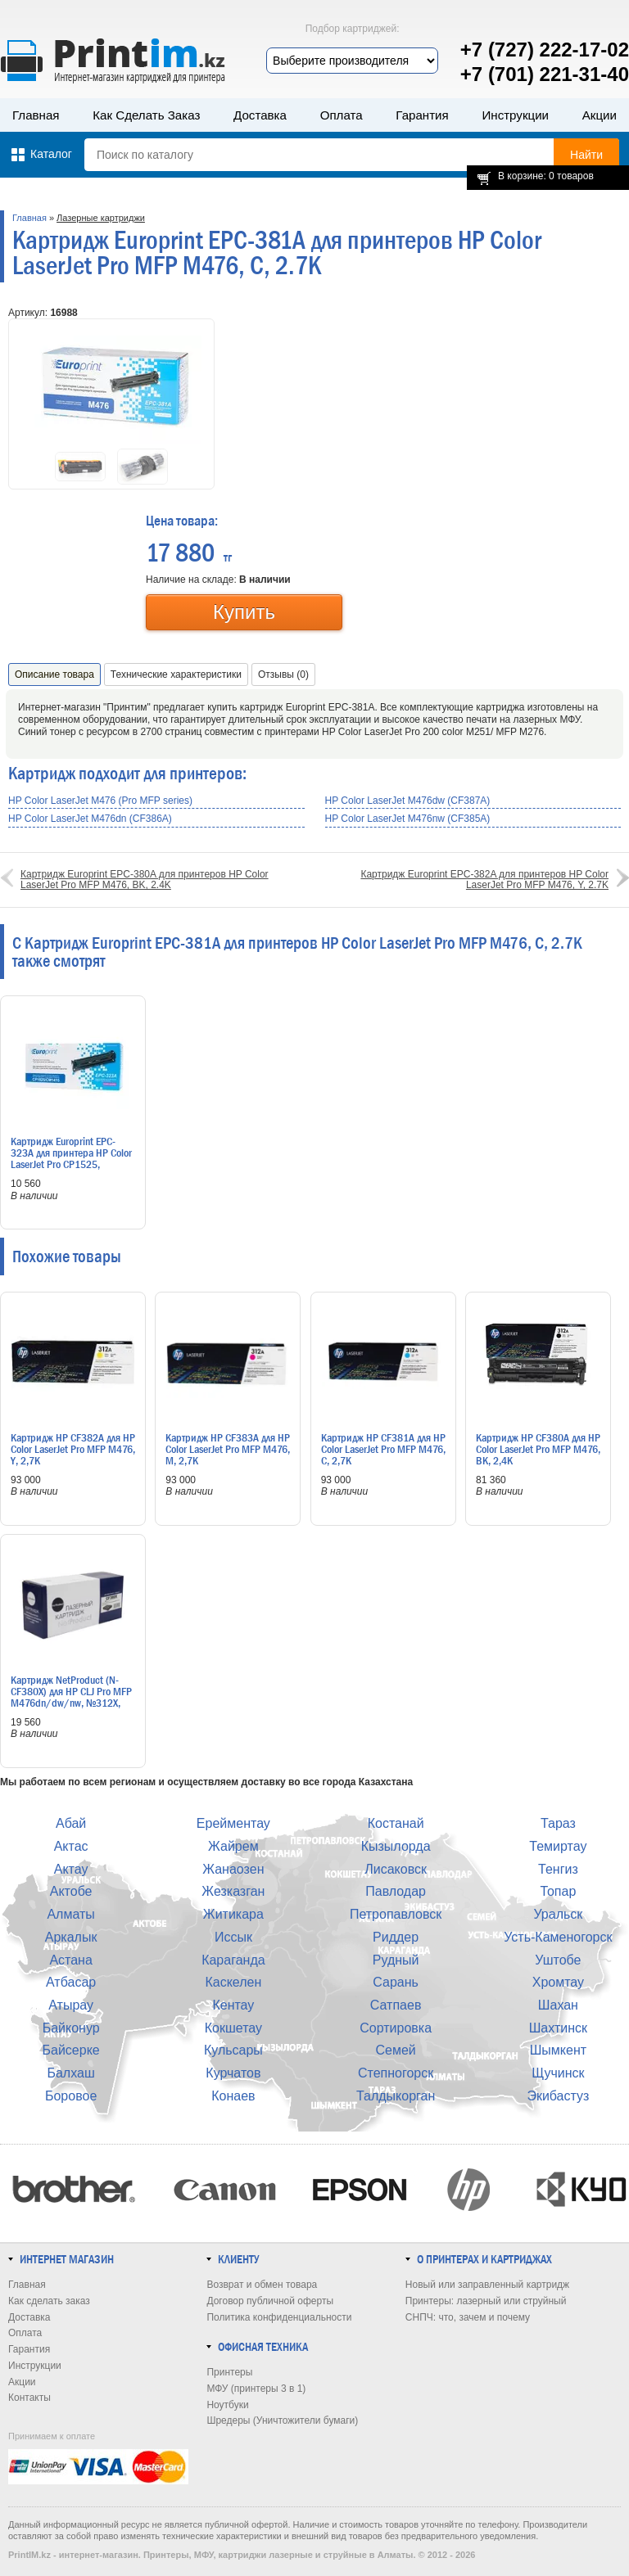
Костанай (396, 1823)
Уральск (557, 1914)
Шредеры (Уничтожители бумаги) (282, 2420)
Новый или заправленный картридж (487, 2284)
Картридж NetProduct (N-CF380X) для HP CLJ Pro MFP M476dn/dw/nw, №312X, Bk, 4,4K (71, 1696)
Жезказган (233, 1891)
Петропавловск (395, 1914)
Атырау (70, 2005)
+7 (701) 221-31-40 (544, 74)
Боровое (71, 2096)
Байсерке (71, 2050)
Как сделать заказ (146, 115)
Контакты (29, 2397)
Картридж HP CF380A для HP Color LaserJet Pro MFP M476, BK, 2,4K (538, 1449)
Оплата (341, 115)
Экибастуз (558, 2096)
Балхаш (70, 2073)
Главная (36, 115)
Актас (71, 1846)
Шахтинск (558, 2028)
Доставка (260, 115)
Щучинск (558, 2073)
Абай (71, 1823)
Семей (395, 2050)
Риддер (396, 1937)
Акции (599, 115)
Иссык (233, 1937)
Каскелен (233, 1982)
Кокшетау (233, 2028)
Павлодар (395, 1891)
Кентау (233, 2005)
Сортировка (396, 2028)
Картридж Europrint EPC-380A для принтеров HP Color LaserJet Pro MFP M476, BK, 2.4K (144, 879)
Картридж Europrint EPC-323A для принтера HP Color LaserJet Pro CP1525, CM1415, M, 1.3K (71, 1158)
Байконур (71, 2028)
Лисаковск (395, 1869)
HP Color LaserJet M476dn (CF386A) (90, 818)
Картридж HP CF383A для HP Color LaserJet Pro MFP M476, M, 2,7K (227, 1449)
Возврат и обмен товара (261, 2284)
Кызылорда (396, 1846)
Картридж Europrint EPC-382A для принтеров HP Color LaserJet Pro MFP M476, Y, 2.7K (484, 879)
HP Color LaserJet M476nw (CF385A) (408, 818)
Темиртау (557, 1846)
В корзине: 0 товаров (546, 176)
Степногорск (395, 2073)
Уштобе (558, 1960)
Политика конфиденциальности (278, 2317)
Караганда (233, 1960)
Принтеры (229, 2372)
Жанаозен (233, 1869)
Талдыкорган (395, 2096)
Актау (71, 1869)
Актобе (71, 1891)
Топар (558, 1891)
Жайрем (233, 1846)
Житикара (233, 1914)
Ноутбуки (227, 2405)
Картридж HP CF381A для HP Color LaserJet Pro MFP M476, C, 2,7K (383, 1449)
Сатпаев (396, 2005)
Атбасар (71, 1982)
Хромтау (558, 1982)
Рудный (396, 1960)
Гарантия (422, 115)
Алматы (70, 1914)
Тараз (558, 1823)
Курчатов (233, 2073)
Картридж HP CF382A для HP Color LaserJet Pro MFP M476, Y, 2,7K (73, 1449)
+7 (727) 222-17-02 (544, 49)
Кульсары (233, 2050)
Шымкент (558, 2050)
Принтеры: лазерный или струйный (486, 2301)
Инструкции (515, 115)
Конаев (233, 2096)
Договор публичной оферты (269, 2301)
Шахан (558, 2005)
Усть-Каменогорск (558, 1937)
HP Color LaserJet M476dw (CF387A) (408, 800)
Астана (70, 1960)
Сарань (396, 1982)
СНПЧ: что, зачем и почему (467, 2317)
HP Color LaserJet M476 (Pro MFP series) (100, 800)
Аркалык (71, 1937)
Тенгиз (558, 1869)
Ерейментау (233, 1823)
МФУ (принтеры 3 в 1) (255, 2388)
